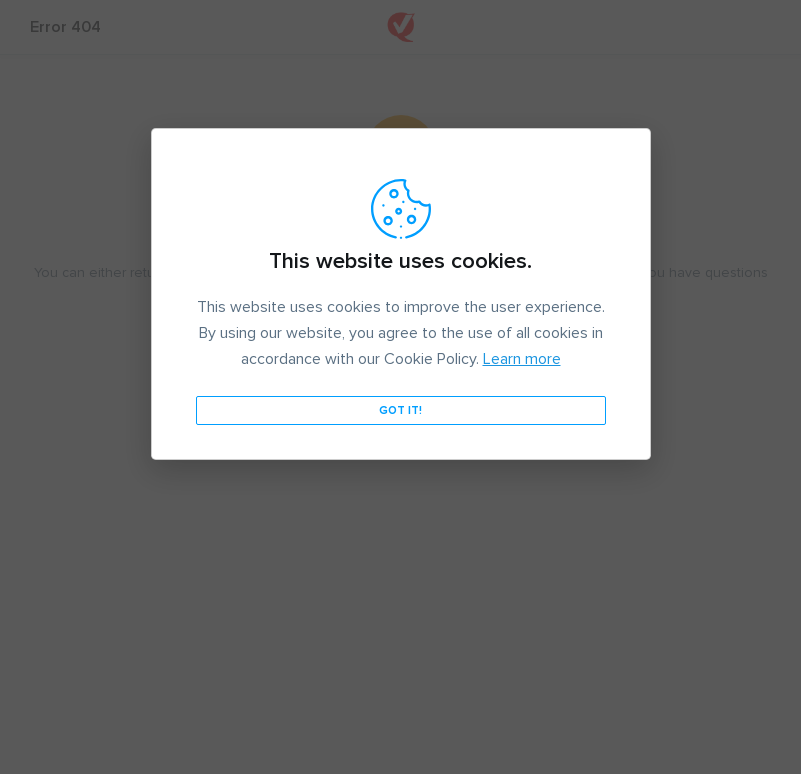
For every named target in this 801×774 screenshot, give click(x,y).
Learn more (522, 359)
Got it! (400, 410)
